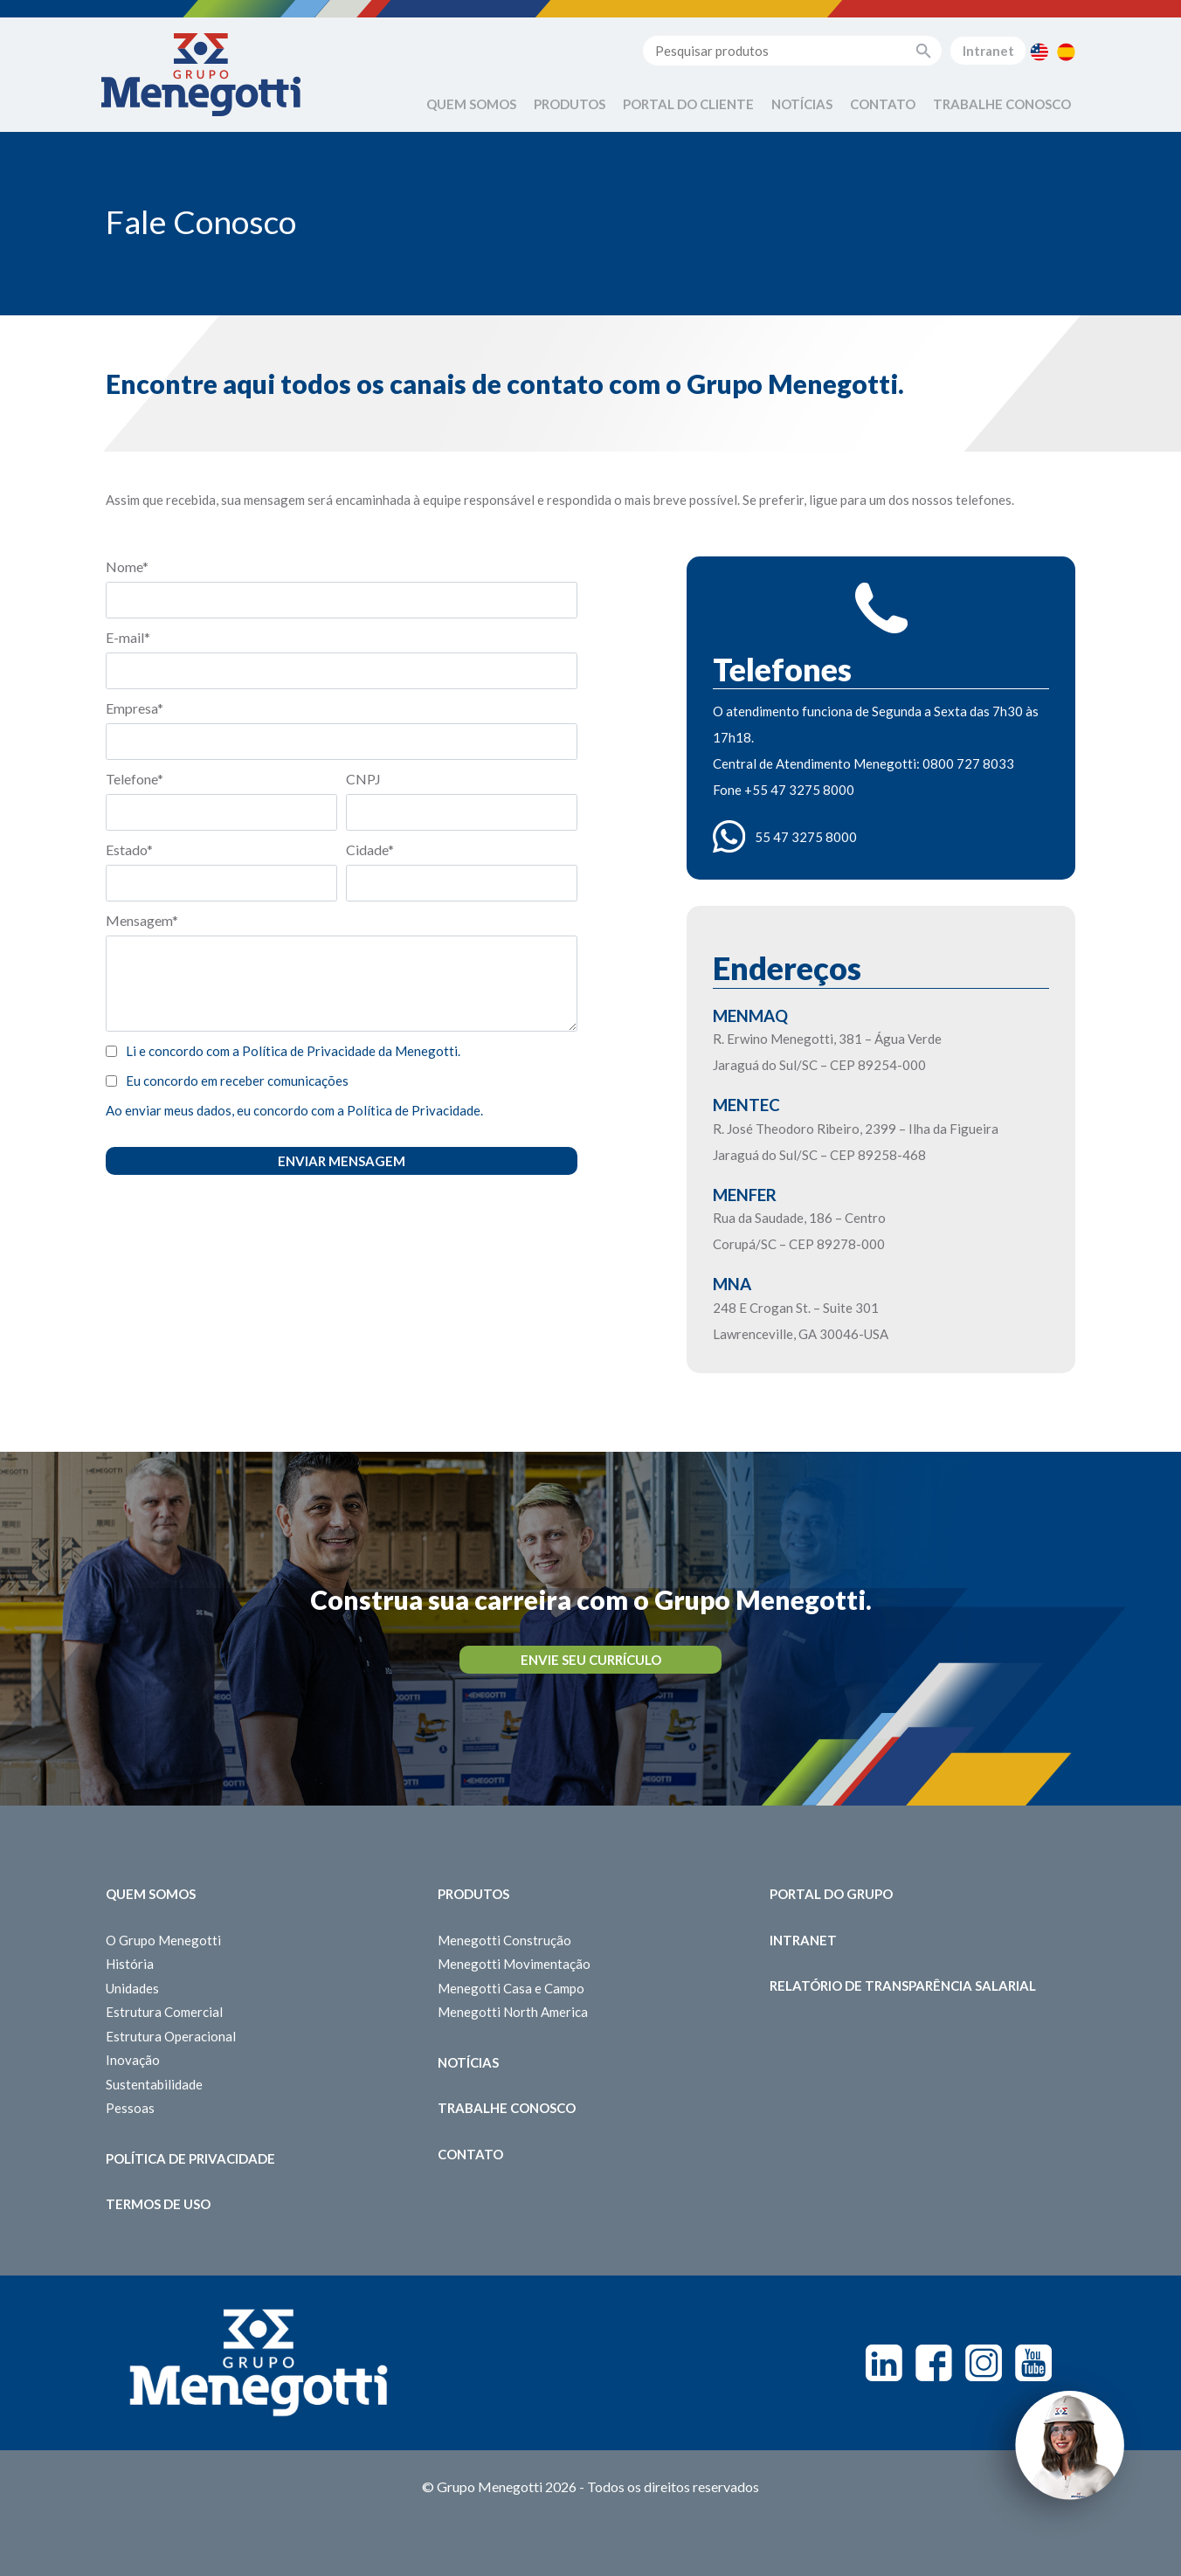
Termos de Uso (158, 2204)
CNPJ (363, 778)
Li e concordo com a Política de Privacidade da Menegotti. (293, 1051)
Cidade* (370, 849)
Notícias (801, 104)
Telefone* (134, 778)
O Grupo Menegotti (163, 1940)
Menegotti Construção (504, 1940)
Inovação (133, 2060)
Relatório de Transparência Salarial (903, 1985)
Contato (882, 104)
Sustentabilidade (154, 2084)
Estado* (129, 849)
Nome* (127, 566)
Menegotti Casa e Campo (511, 1988)
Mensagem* (142, 920)
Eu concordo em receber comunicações (237, 1080)
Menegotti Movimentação (514, 1964)
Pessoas (130, 2108)
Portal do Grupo (831, 1894)
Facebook (933, 2363)
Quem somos (151, 1894)
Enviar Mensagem (341, 1161)
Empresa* (134, 708)
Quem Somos (471, 104)
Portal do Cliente (688, 104)
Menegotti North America (513, 2012)
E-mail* (128, 637)
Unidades (132, 1988)
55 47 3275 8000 (806, 837)
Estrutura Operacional (171, 2036)
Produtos (569, 104)
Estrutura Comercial (164, 2012)
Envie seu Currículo (591, 1660)
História (130, 1964)
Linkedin (884, 2363)
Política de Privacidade (190, 2158)
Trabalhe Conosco (1002, 104)
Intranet (988, 51)
